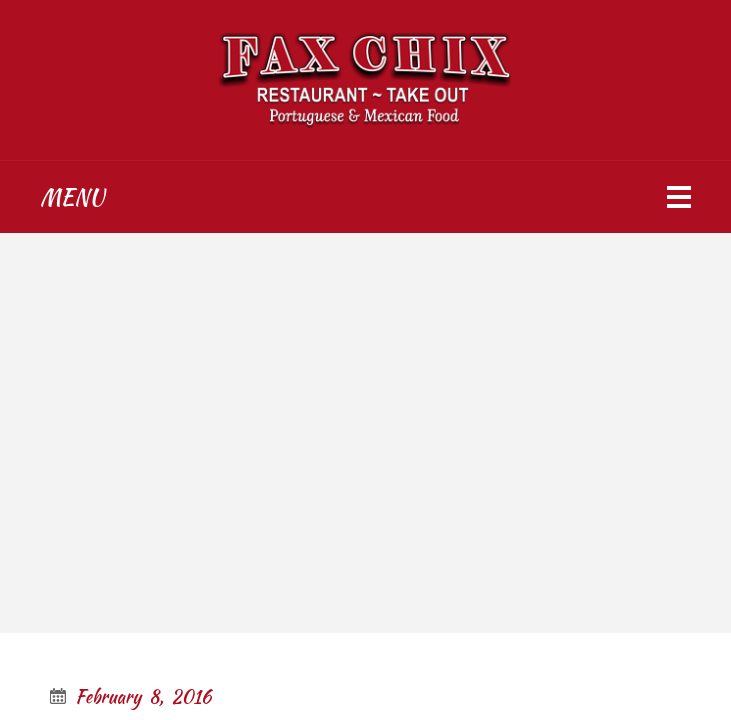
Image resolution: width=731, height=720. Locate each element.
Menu (72, 197)
